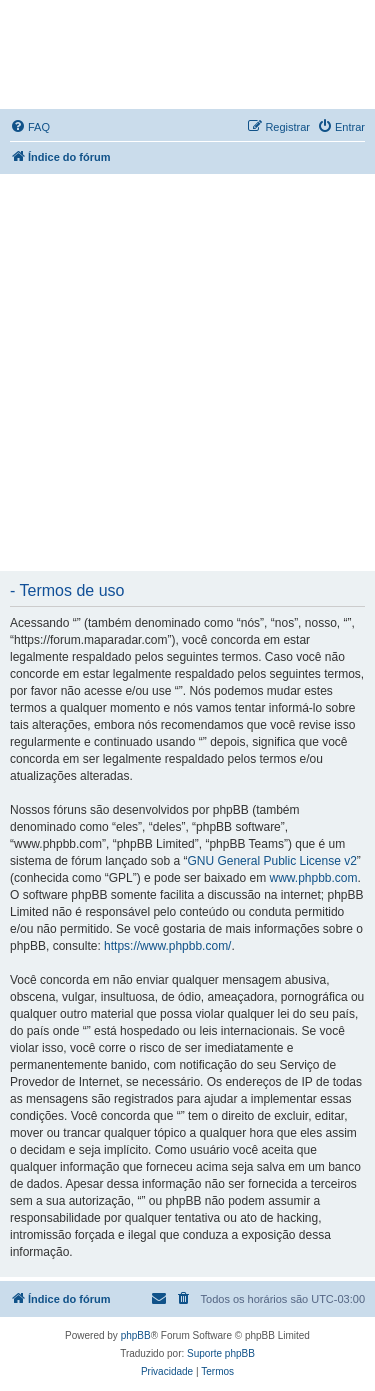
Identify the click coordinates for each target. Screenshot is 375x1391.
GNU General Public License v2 (271, 861)
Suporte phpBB (221, 1353)
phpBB (136, 1335)
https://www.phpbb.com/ (167, 946)
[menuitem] (30, 127)
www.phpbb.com (313, 878)
